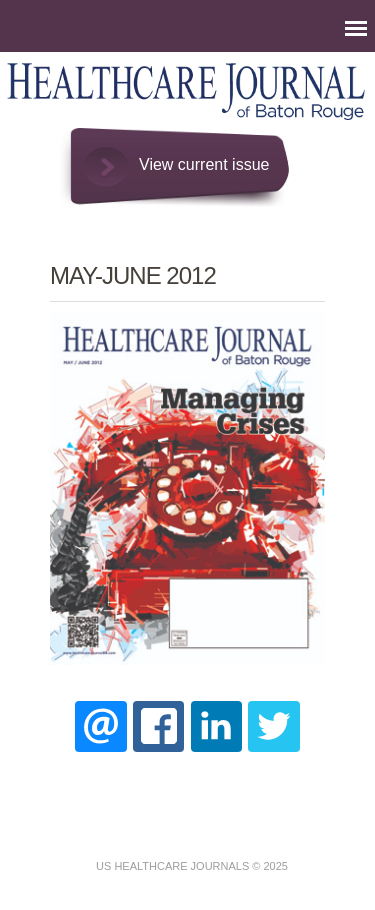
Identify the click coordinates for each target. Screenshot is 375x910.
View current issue (204, 164)
